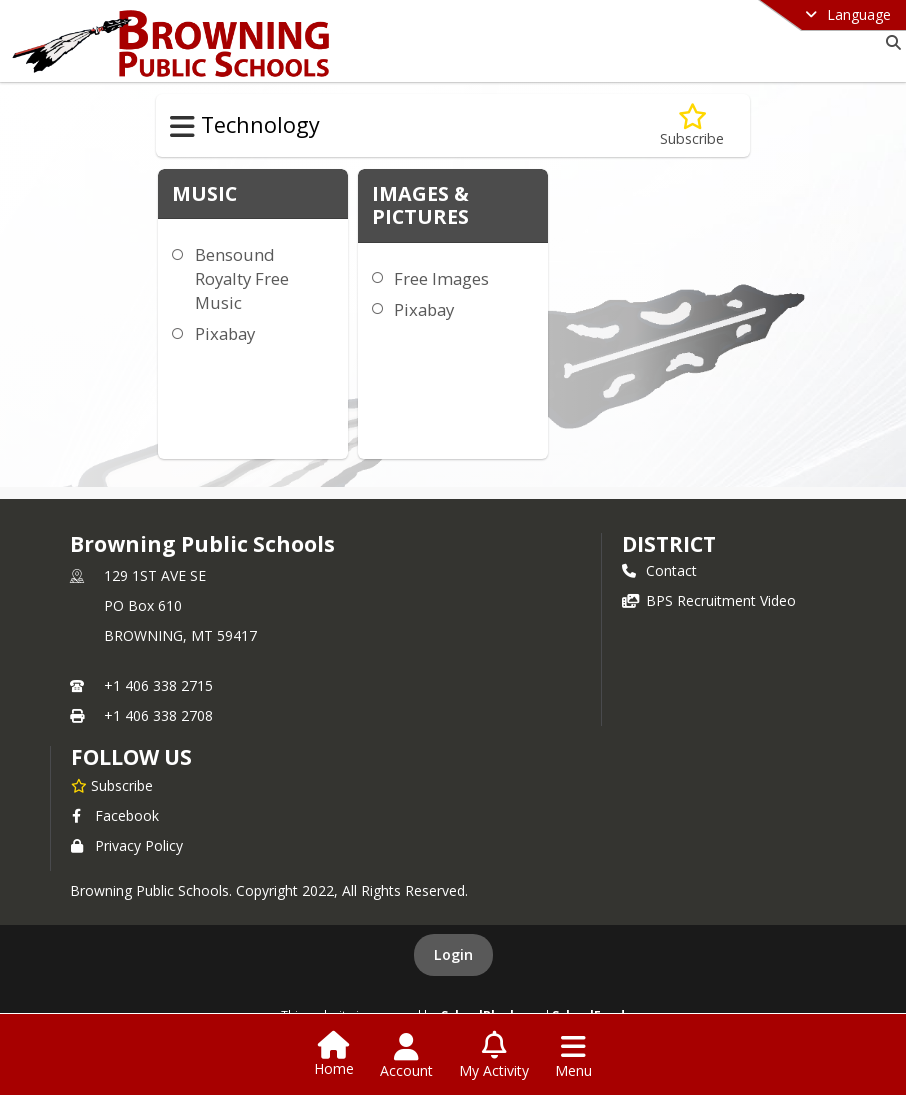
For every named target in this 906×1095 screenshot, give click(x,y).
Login (453, 954)
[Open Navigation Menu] (573, 1056)
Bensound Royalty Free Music (242, 278)
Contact (659, 570)
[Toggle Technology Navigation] (182, 127)
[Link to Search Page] (889, 42)
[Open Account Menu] (406, 1056)
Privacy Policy (127, 845)
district (669, 544)
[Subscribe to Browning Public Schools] (112, 785)
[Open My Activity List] (494, 1056)
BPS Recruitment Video (709, 600)
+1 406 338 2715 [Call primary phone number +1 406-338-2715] (158, 685)
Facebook (115, 815)
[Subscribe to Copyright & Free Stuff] (692, 125)
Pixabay (225, 333)
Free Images (441, 278)
